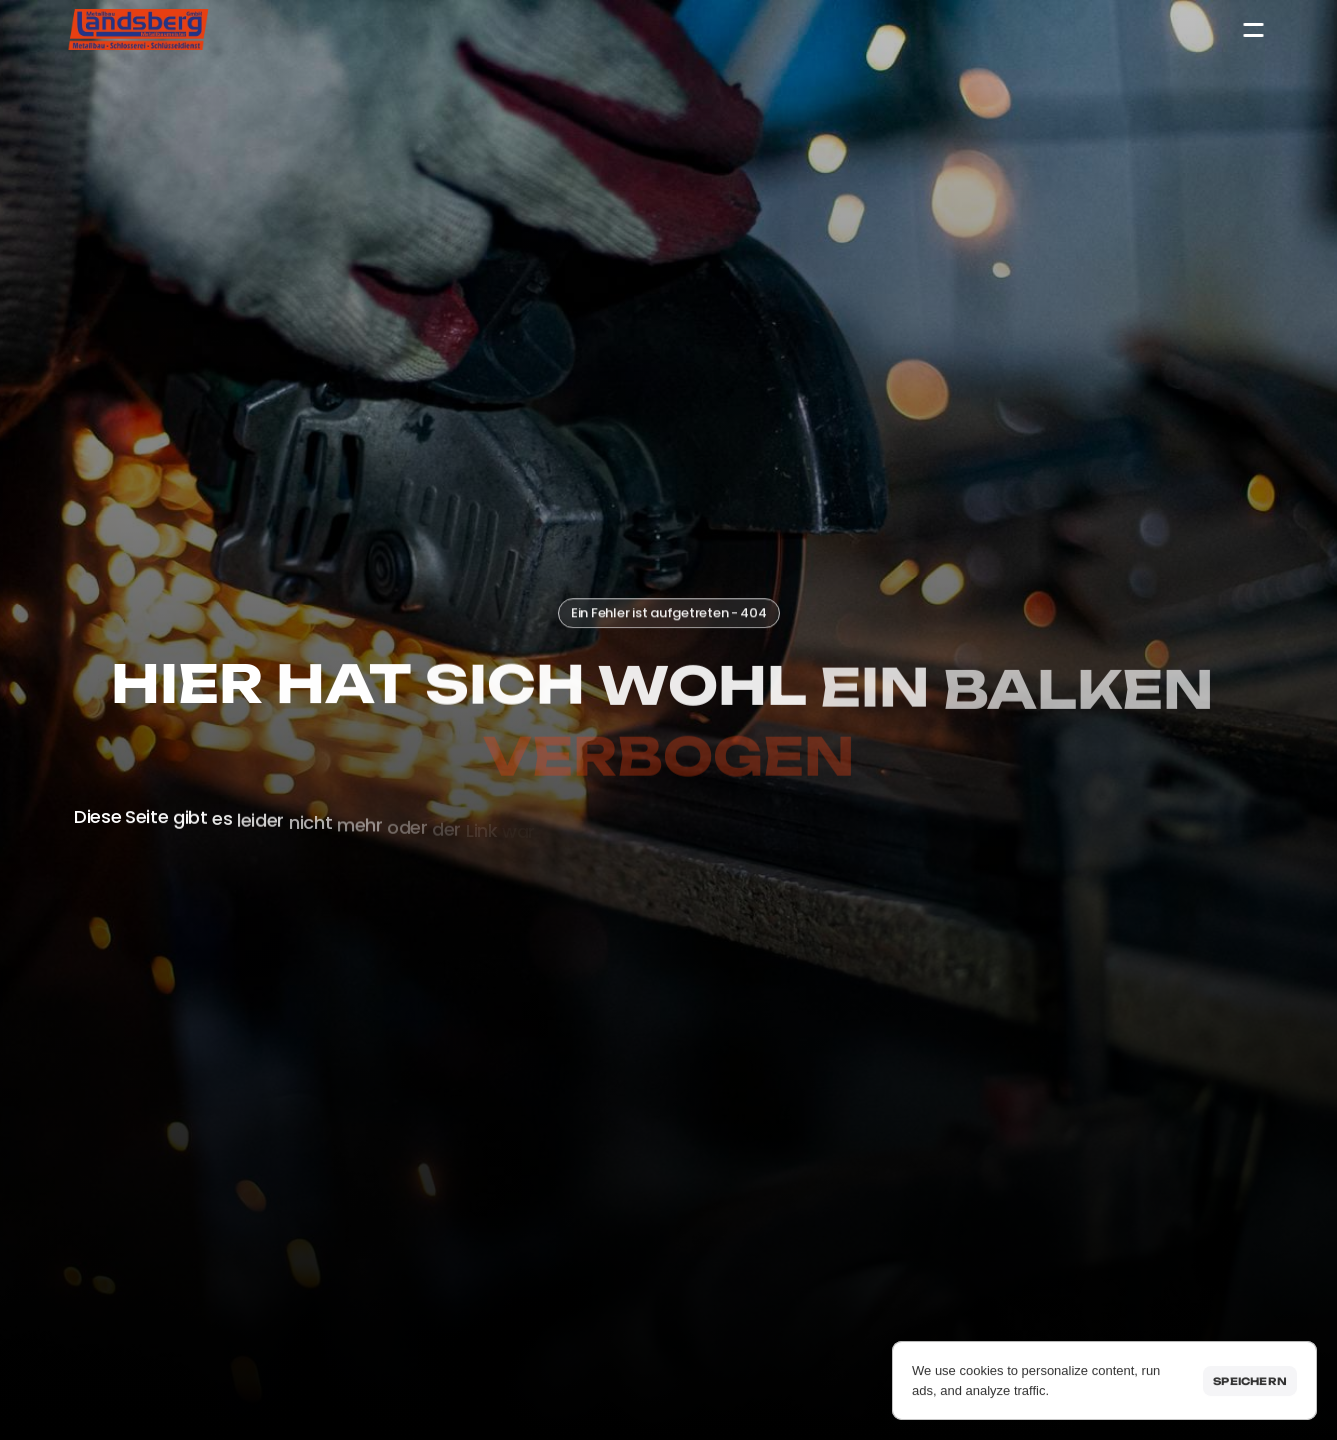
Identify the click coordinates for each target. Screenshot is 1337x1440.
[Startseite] (139, 29)
